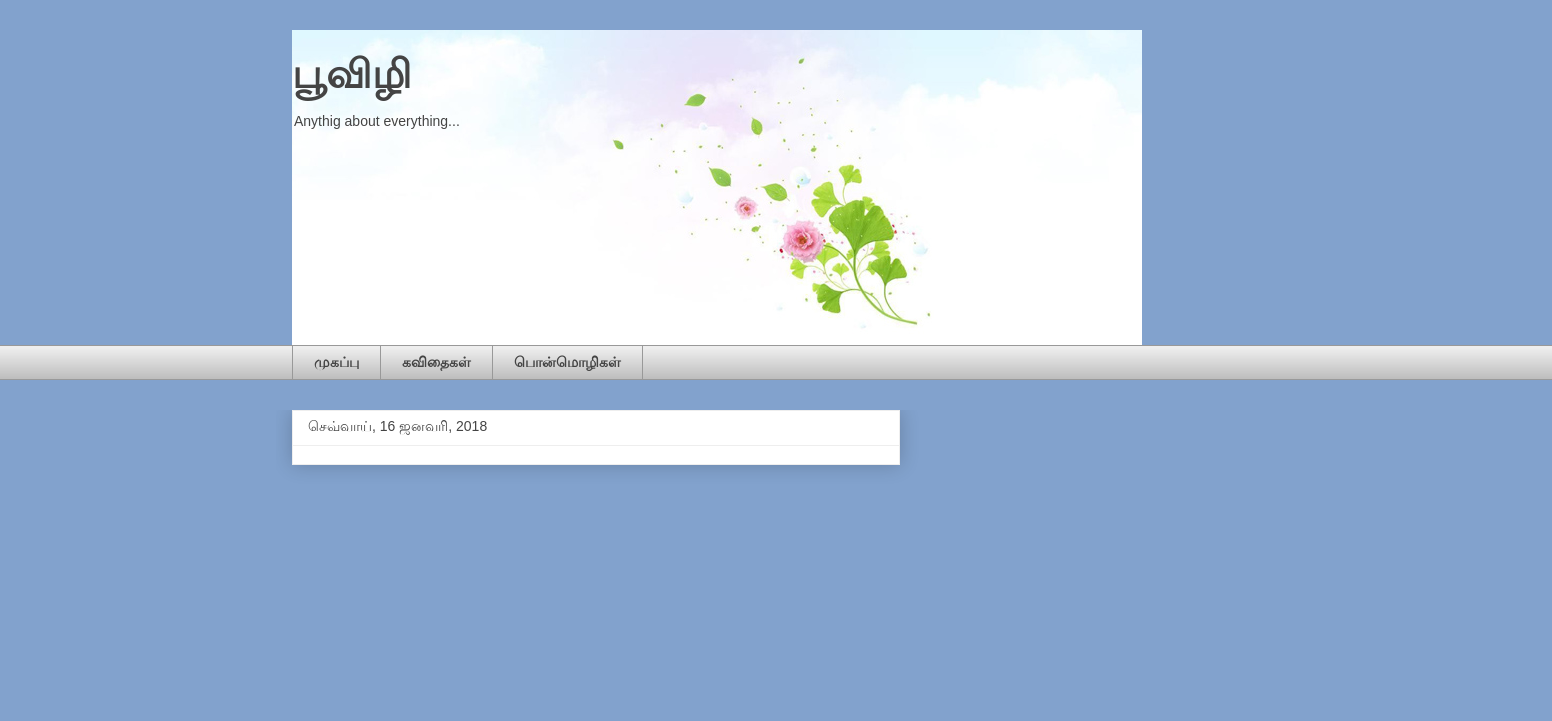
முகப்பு (336, 362)
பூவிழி (351, 74)
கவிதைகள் (436, 362)
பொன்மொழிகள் (567, 362)
